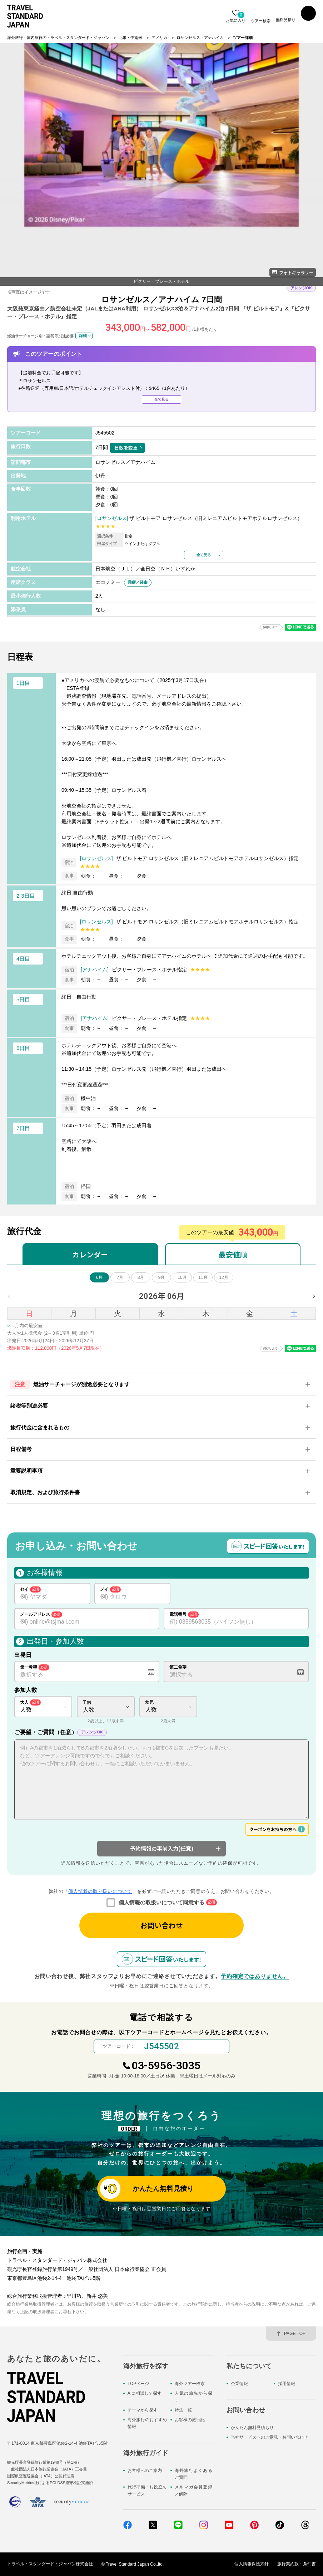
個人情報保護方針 (251, 2564)
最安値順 (233, 1254)
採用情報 (286, 2383)
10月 (182, 1277)
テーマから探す (143, 2410)
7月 (120, 1277)
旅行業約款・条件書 (296, 2564)
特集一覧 (183, 2410)
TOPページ (138, 2383)
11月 (202, 1277)
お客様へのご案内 (145, 2470)
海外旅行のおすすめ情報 (147, 2423)
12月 (223, 1277)
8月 (141, 1277)
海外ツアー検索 (190, 2383)
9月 (161, 1277)
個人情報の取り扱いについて (100, 1891)
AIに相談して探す (145, 2393)
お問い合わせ (161, 1925)
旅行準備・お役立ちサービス (147, 2491)
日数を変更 (126, 447)
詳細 (83, 335)
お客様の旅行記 (190, 2419)
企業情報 (239, 2383)
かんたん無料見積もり (252, 2427)
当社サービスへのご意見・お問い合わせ (269, 2437)
